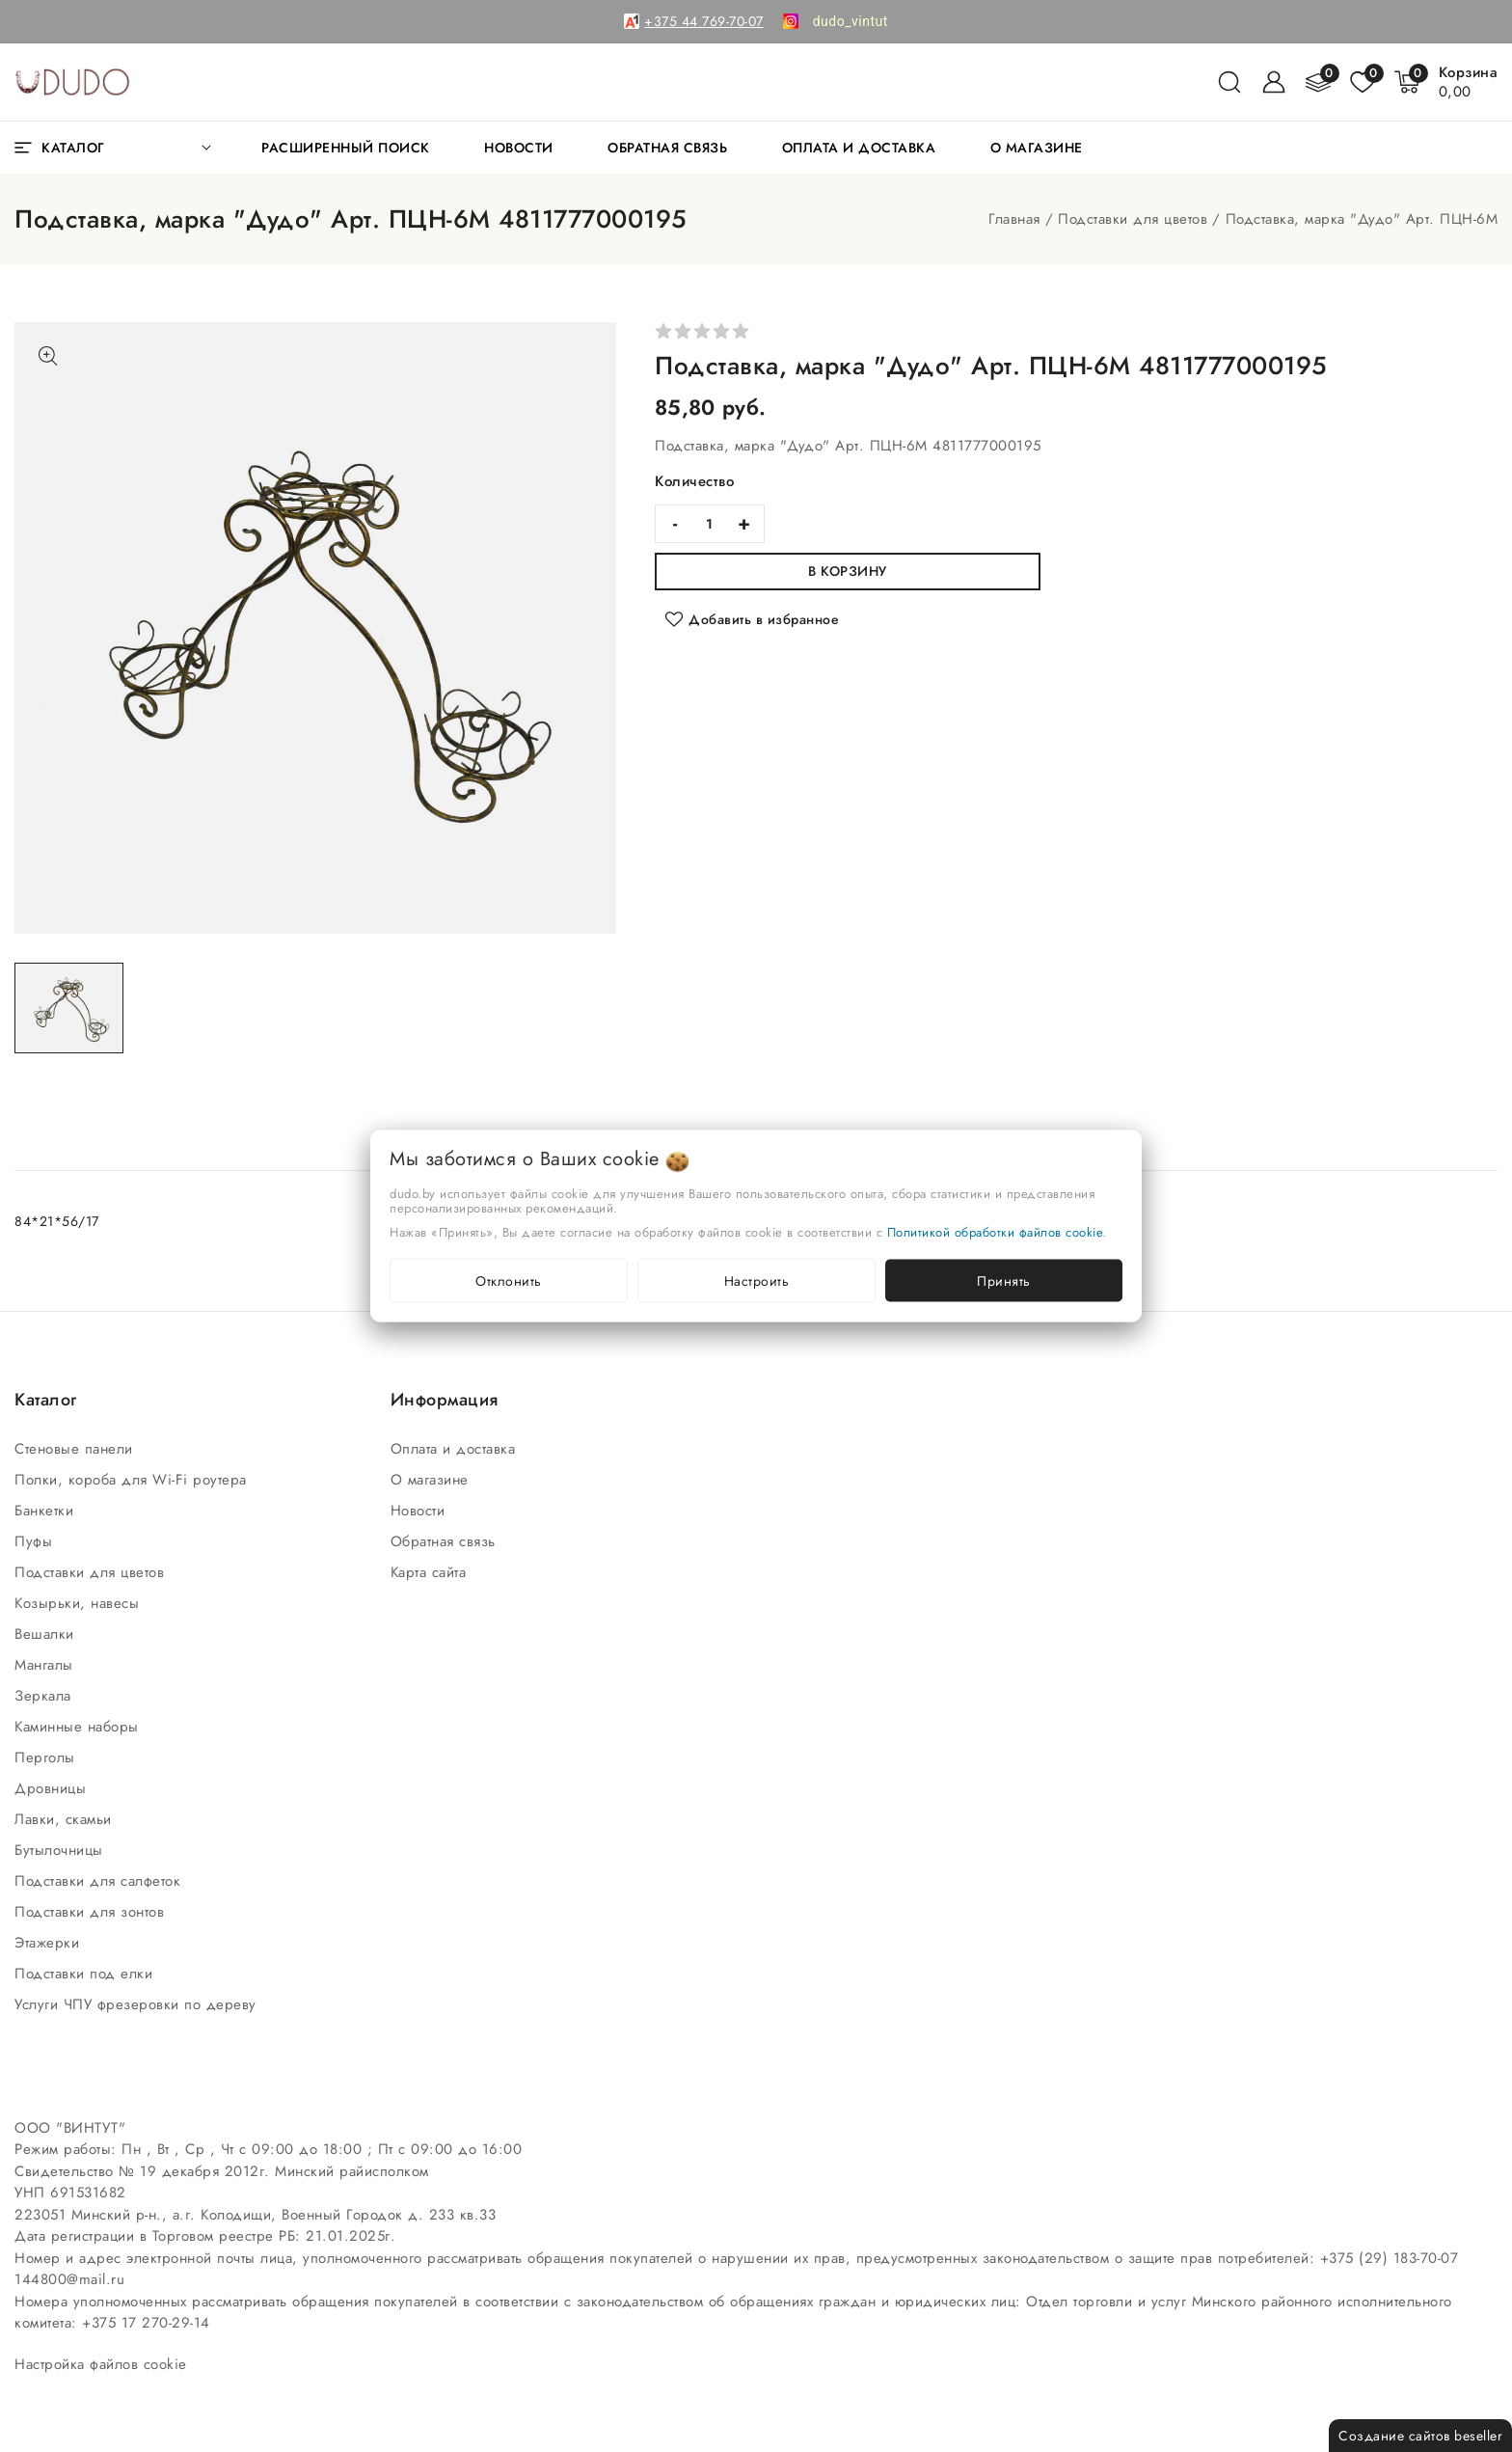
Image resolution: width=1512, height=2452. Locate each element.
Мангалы (46, 1665)
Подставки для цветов (1132, 219)
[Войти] (1273, 82)
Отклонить (508, 1281)
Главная (1014, 219)
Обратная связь (446, 1541)
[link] (850, 21)
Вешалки (46, 1634)
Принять (1004, 1281)
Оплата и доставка (456, 1448)
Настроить (757, 1281)
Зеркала (45, 1695)
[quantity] (709, 523)
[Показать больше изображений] (48, 356)
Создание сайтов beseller (1420, 2435)
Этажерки (49, 1942)
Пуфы (36, 1541)
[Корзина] (1468, 82)
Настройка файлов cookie (100, 2364)
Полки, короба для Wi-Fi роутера (133, 1479)
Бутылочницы (61, 1850)
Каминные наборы (79, 1726)
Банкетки (46, 1510)
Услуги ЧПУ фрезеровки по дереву (137, 2004)
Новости (420, 1510)
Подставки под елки (86, 1973)
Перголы (47, 1757)
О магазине (432, 1479)
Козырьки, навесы (79, 1603)
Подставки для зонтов (92, 1911)
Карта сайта (431, 1572)
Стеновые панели (76, 1448)
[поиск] (1229, 82)
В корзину (847, 571)
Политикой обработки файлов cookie (995, 1232)
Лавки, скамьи (65, 1819)
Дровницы (53, 1788)
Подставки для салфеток (100, 1881)
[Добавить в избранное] (752, 619)
